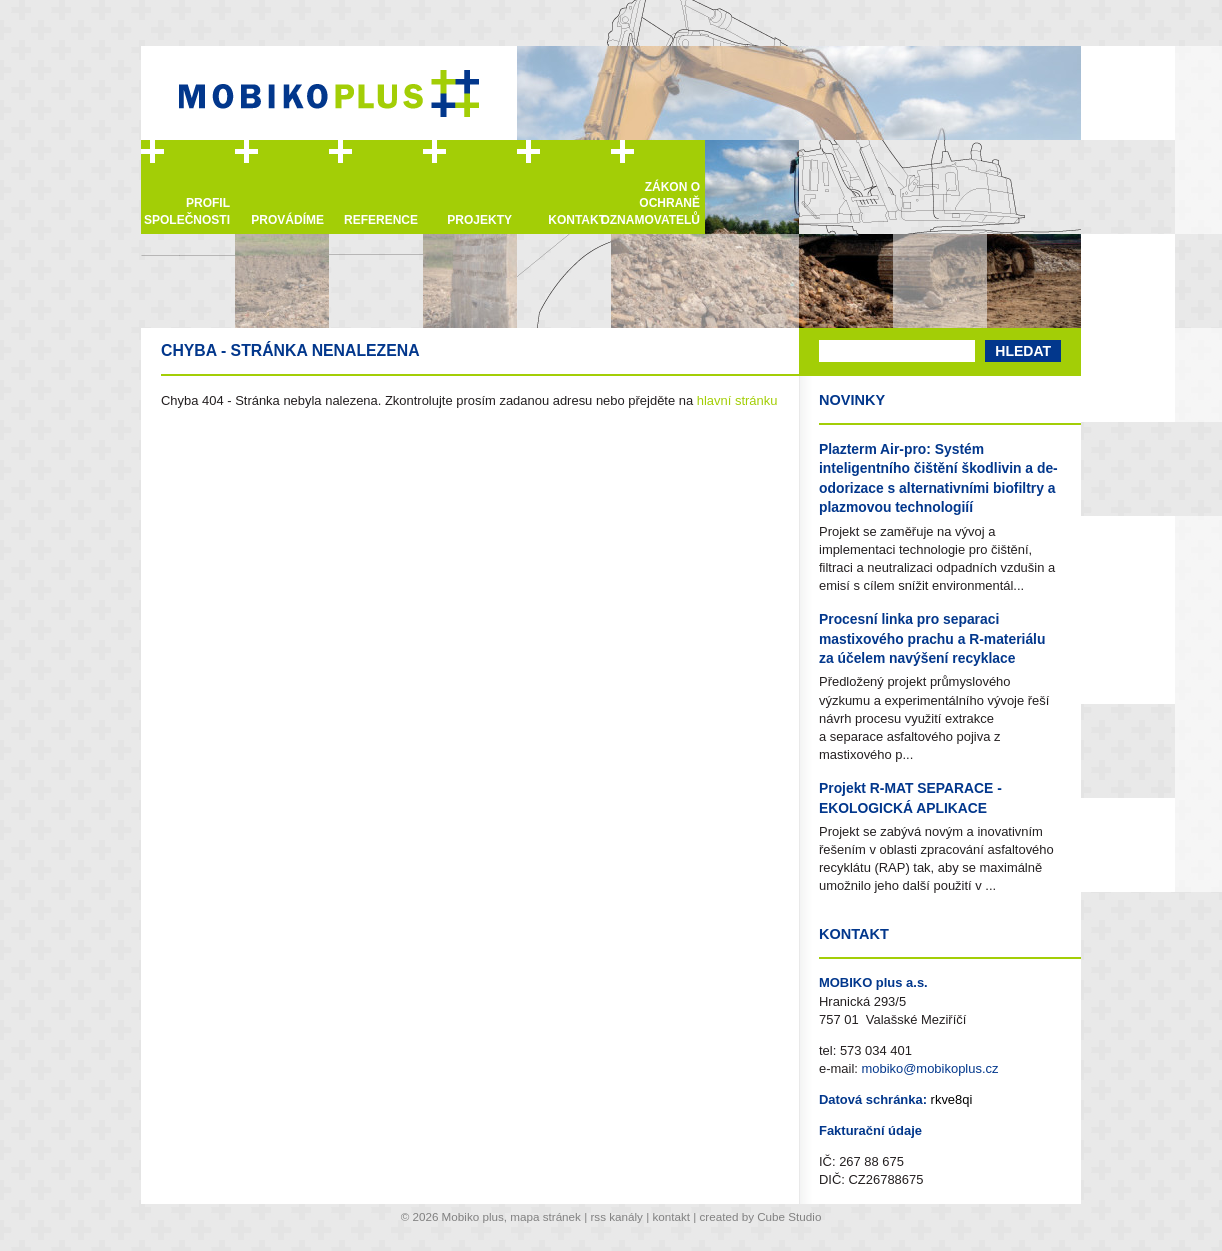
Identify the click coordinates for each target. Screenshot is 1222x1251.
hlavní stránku (737, 400)
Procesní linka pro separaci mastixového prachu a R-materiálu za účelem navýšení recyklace (932, 638)
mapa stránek (545, 1216)
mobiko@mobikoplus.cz (929, 1068)
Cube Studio (789, 1216)
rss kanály (616, 1216)
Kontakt (854, 934)
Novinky (852, 400)
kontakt (671, 1216)
